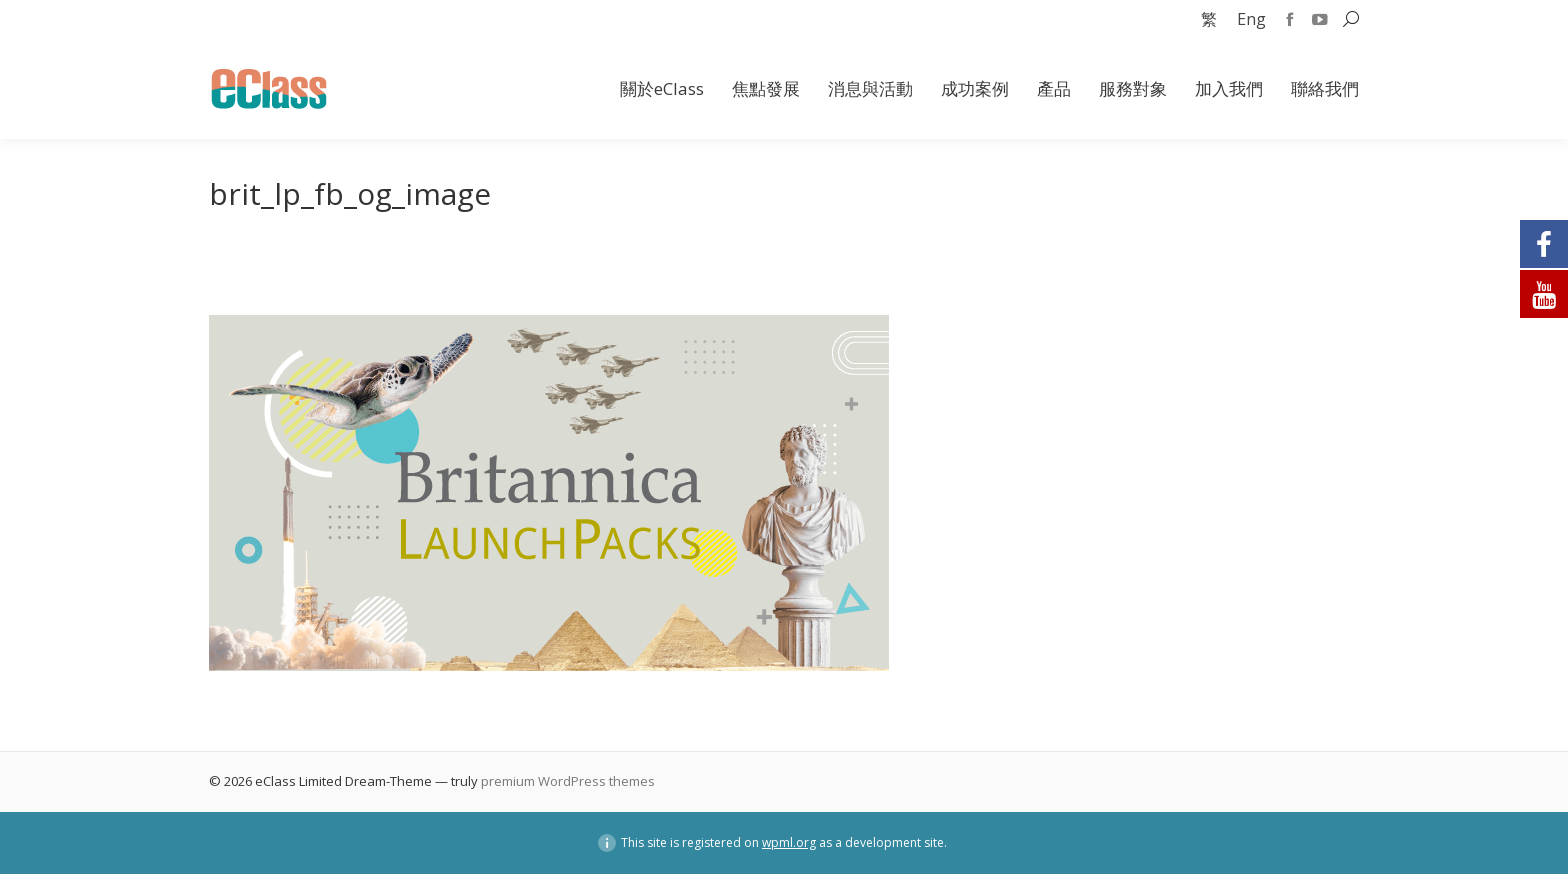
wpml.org (789, 842)
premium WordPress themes (568, 781)
